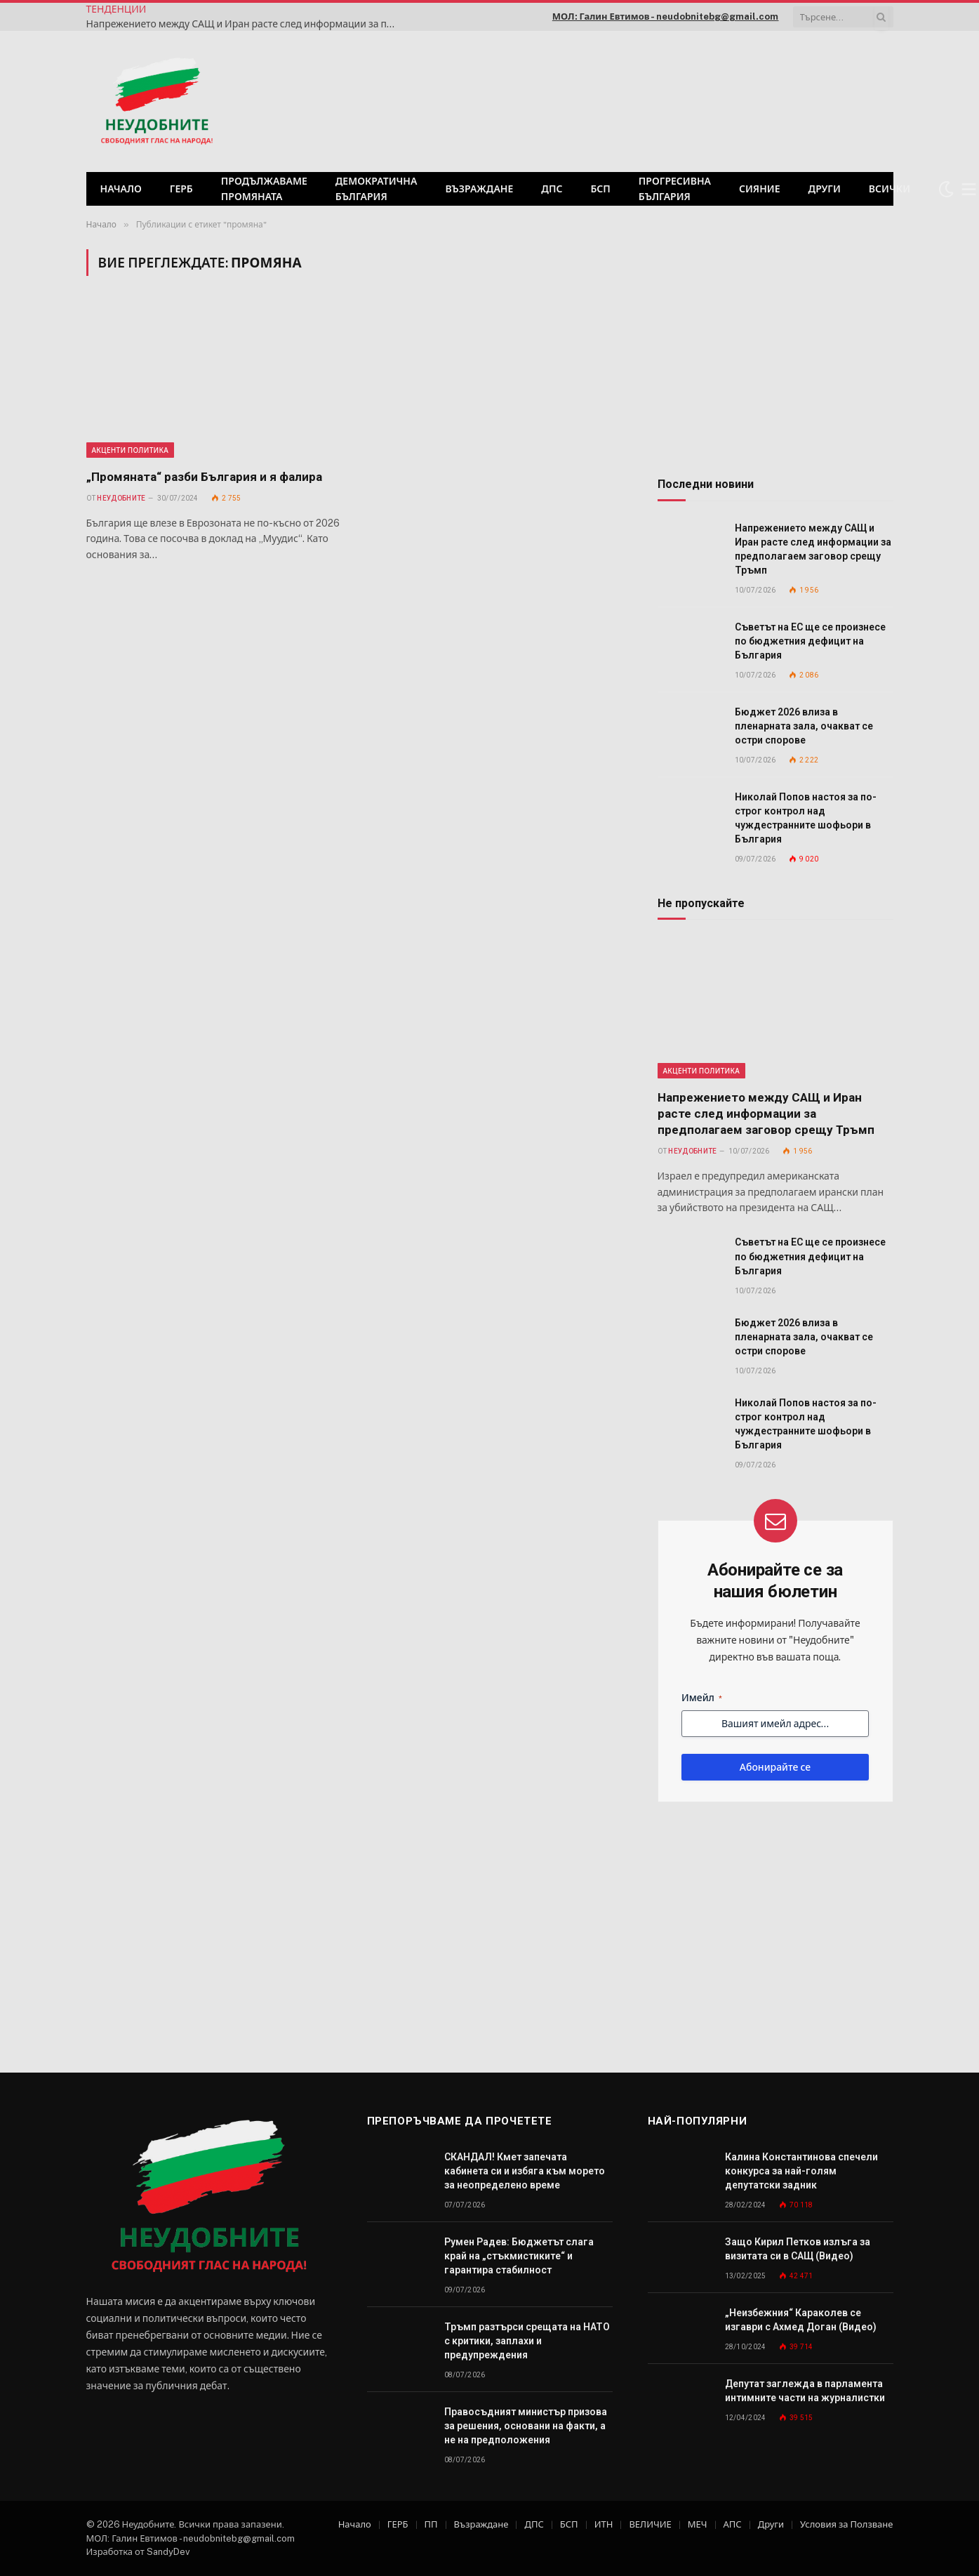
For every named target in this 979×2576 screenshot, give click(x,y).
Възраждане (479, 188)
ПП (431, 2524)
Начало (121, 188)
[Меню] (969, 189)
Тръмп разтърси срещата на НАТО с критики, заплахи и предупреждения (527, 2340)
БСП (600, 188)
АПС (733, 2524)
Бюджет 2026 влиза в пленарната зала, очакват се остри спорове (804, 726)
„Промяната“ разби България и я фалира (204, 477)
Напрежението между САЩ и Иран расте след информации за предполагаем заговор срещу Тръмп (244, 23)
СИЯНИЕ (759, 188)
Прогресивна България (675, 189)
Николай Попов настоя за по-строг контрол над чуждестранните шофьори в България (806, 818)
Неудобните (121, 498)
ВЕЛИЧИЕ (650, 2524)
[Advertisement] (713, 99)
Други (824, 188)
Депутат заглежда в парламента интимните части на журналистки (805, 2390)
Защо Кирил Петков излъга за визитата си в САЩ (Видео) (797, 2248)
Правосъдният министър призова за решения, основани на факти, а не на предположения (525, 2425)
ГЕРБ (181, 188)
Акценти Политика (130, 450)
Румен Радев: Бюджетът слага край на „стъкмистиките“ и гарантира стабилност (519, 2256)
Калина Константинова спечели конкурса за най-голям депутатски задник (801, 2171)
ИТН (603, 2524)
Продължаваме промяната (264, 189)
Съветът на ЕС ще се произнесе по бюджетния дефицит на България (810, 641)
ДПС (551, 188)
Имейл (701, 1698)
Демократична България (376, 189)
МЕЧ (697, 2524)
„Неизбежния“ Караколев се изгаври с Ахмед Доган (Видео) (801, 2319)
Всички (889, 188)
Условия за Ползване (846, 2524)
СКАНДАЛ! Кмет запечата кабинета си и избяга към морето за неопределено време (524, 2171)
